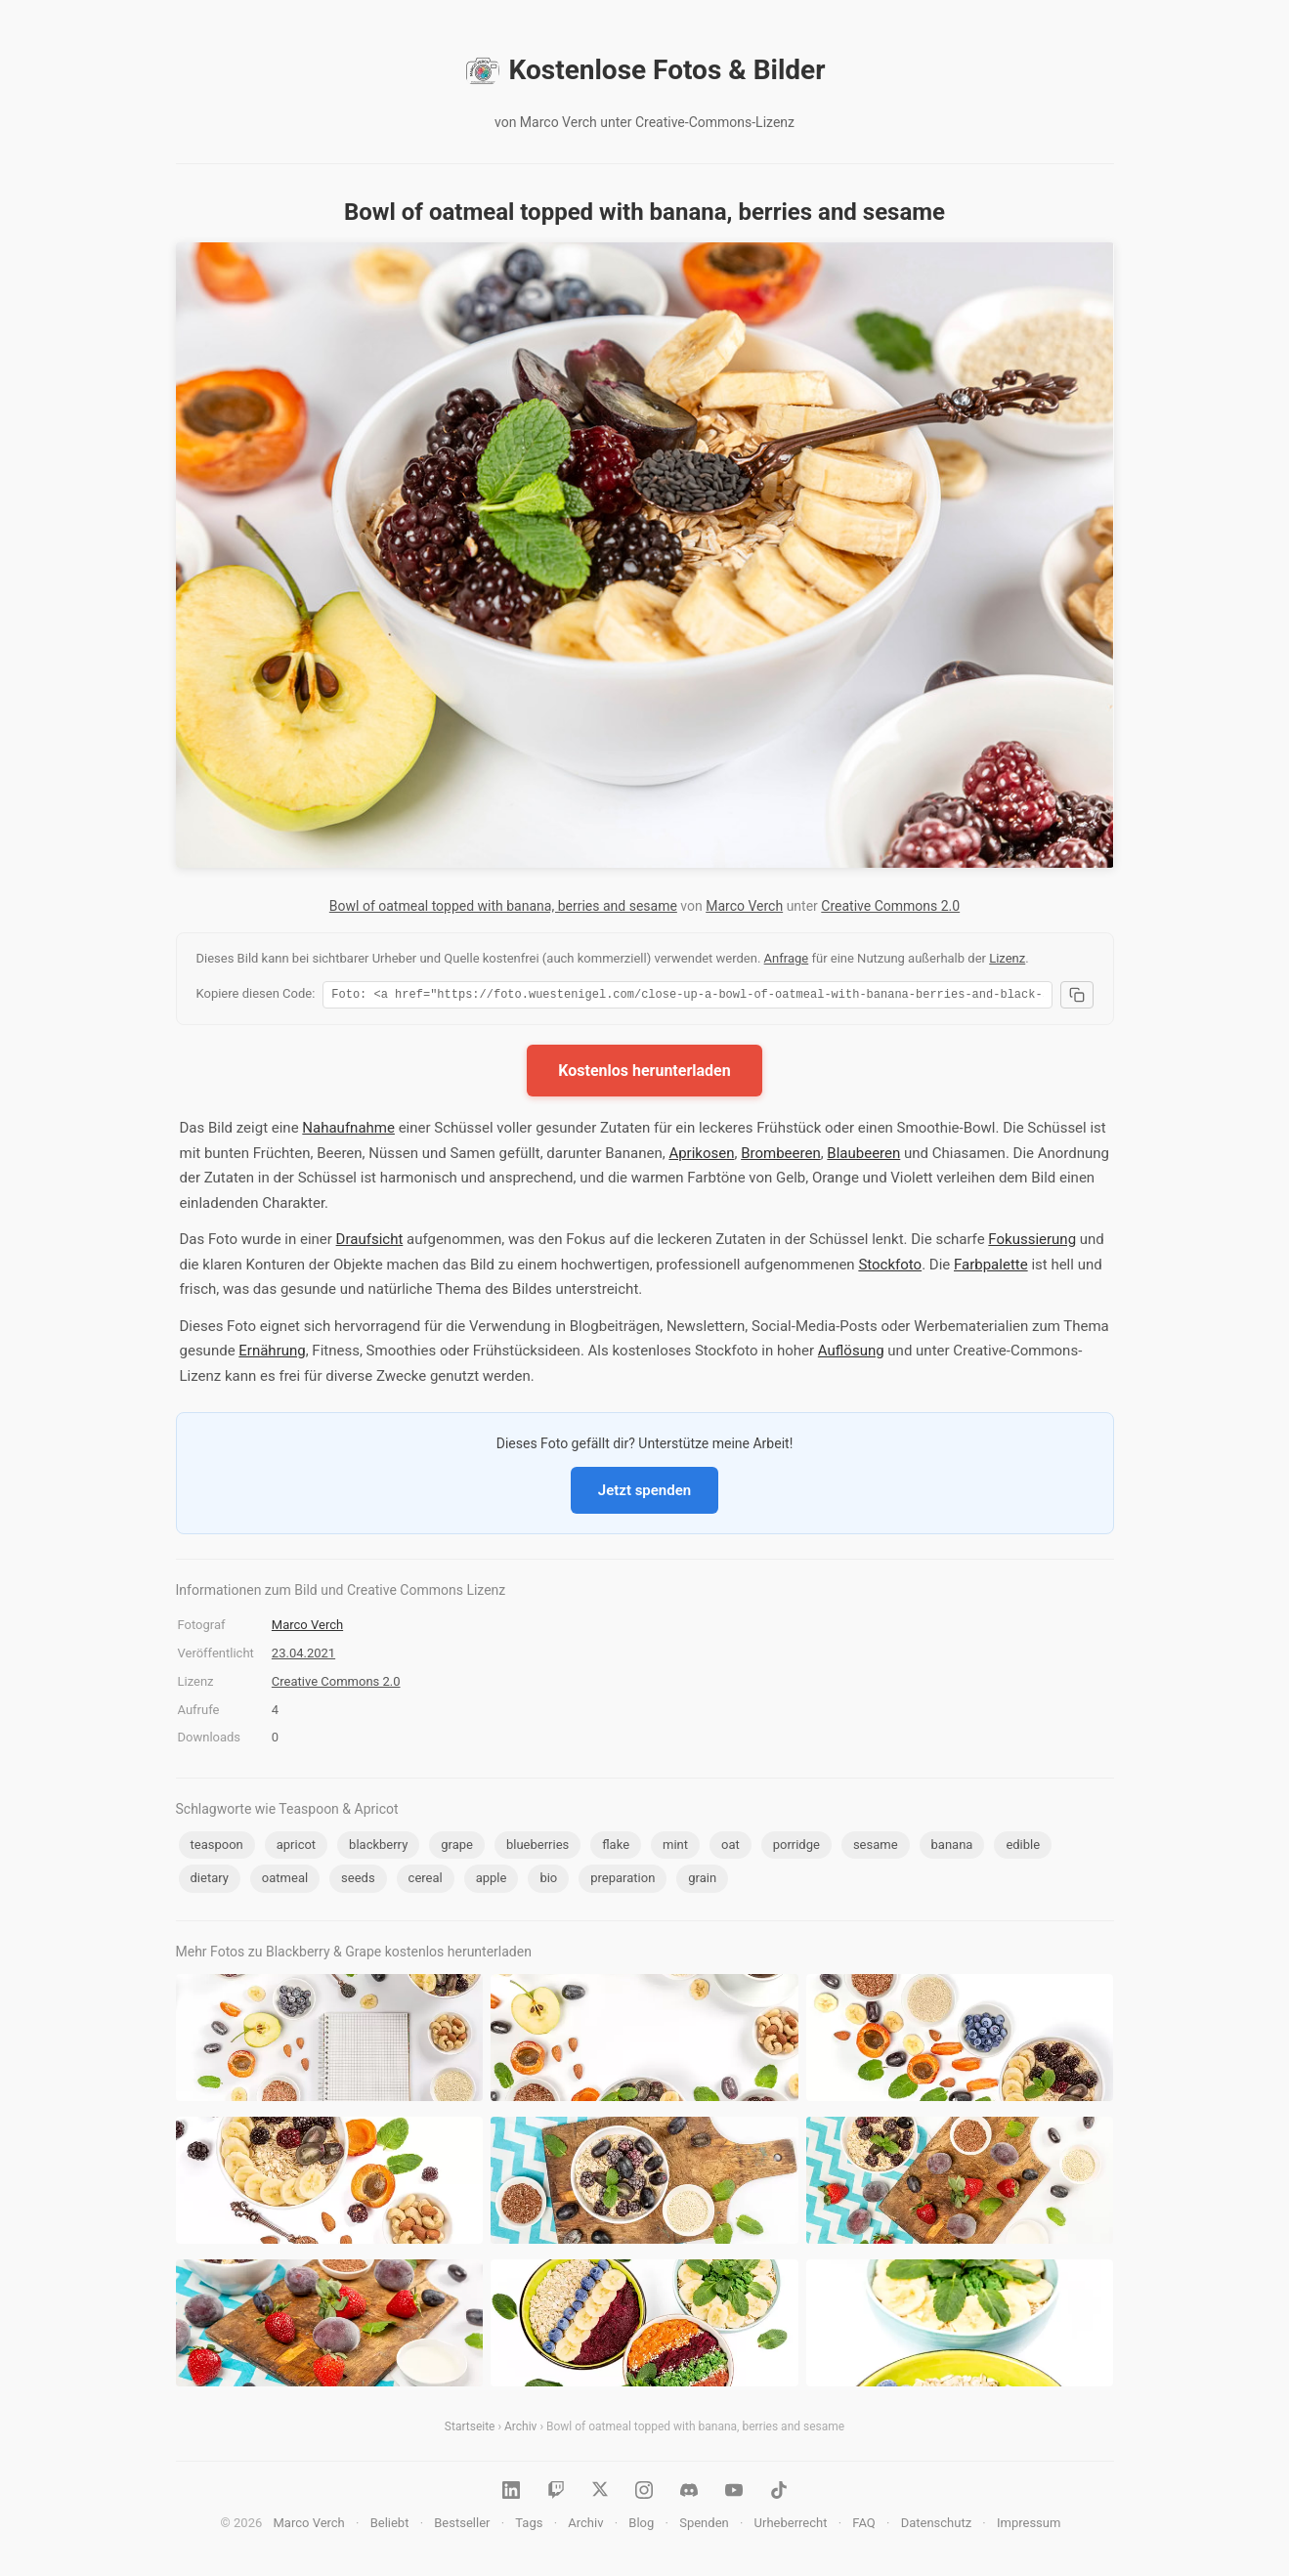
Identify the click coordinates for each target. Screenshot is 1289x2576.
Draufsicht (370, 1242)
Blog (641, 2525)
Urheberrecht (791, 2525)
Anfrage (786, 958)
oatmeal (285, 1880)
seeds (358, 1880)
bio (548, 1880)
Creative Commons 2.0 (890, 906)
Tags (528, 2525)
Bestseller (462, 2525)
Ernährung (271, 1353)
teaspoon (217, 1847)
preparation (622, 1880)
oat (730, 1847)
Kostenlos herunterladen (644, 1073)
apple (491, 1880)
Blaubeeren (863, 1156)
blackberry (378, 1847)
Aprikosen (701, 1156)
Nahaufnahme (348, 1130)
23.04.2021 (303, 1656)
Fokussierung (1032, 1242)
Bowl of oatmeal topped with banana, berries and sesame (503, 906)
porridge (796, 1847)
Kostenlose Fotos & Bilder (645, 70)
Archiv (520, 2429)
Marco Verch (744, 906)
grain (702, 1880)
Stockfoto (890, 1267)
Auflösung (851, 1353)
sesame (875, 1847)
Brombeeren (781, 1156)
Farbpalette (991, 1267)
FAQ (863, 2525)
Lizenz (1007, 958)
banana (952, 1847)
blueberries (537, 1847)
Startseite (470, 2429)
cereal (425, 1880)
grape (457, 1847)
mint (675, 1847)
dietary (210, 1880)
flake (615, 1847)
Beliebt (389, 2525)
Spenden (704, 2525)
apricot (296, 1847)
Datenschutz (936, 2525)
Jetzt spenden (644, 1493)
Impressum (1028, 2525)
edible (1023, 1847)
